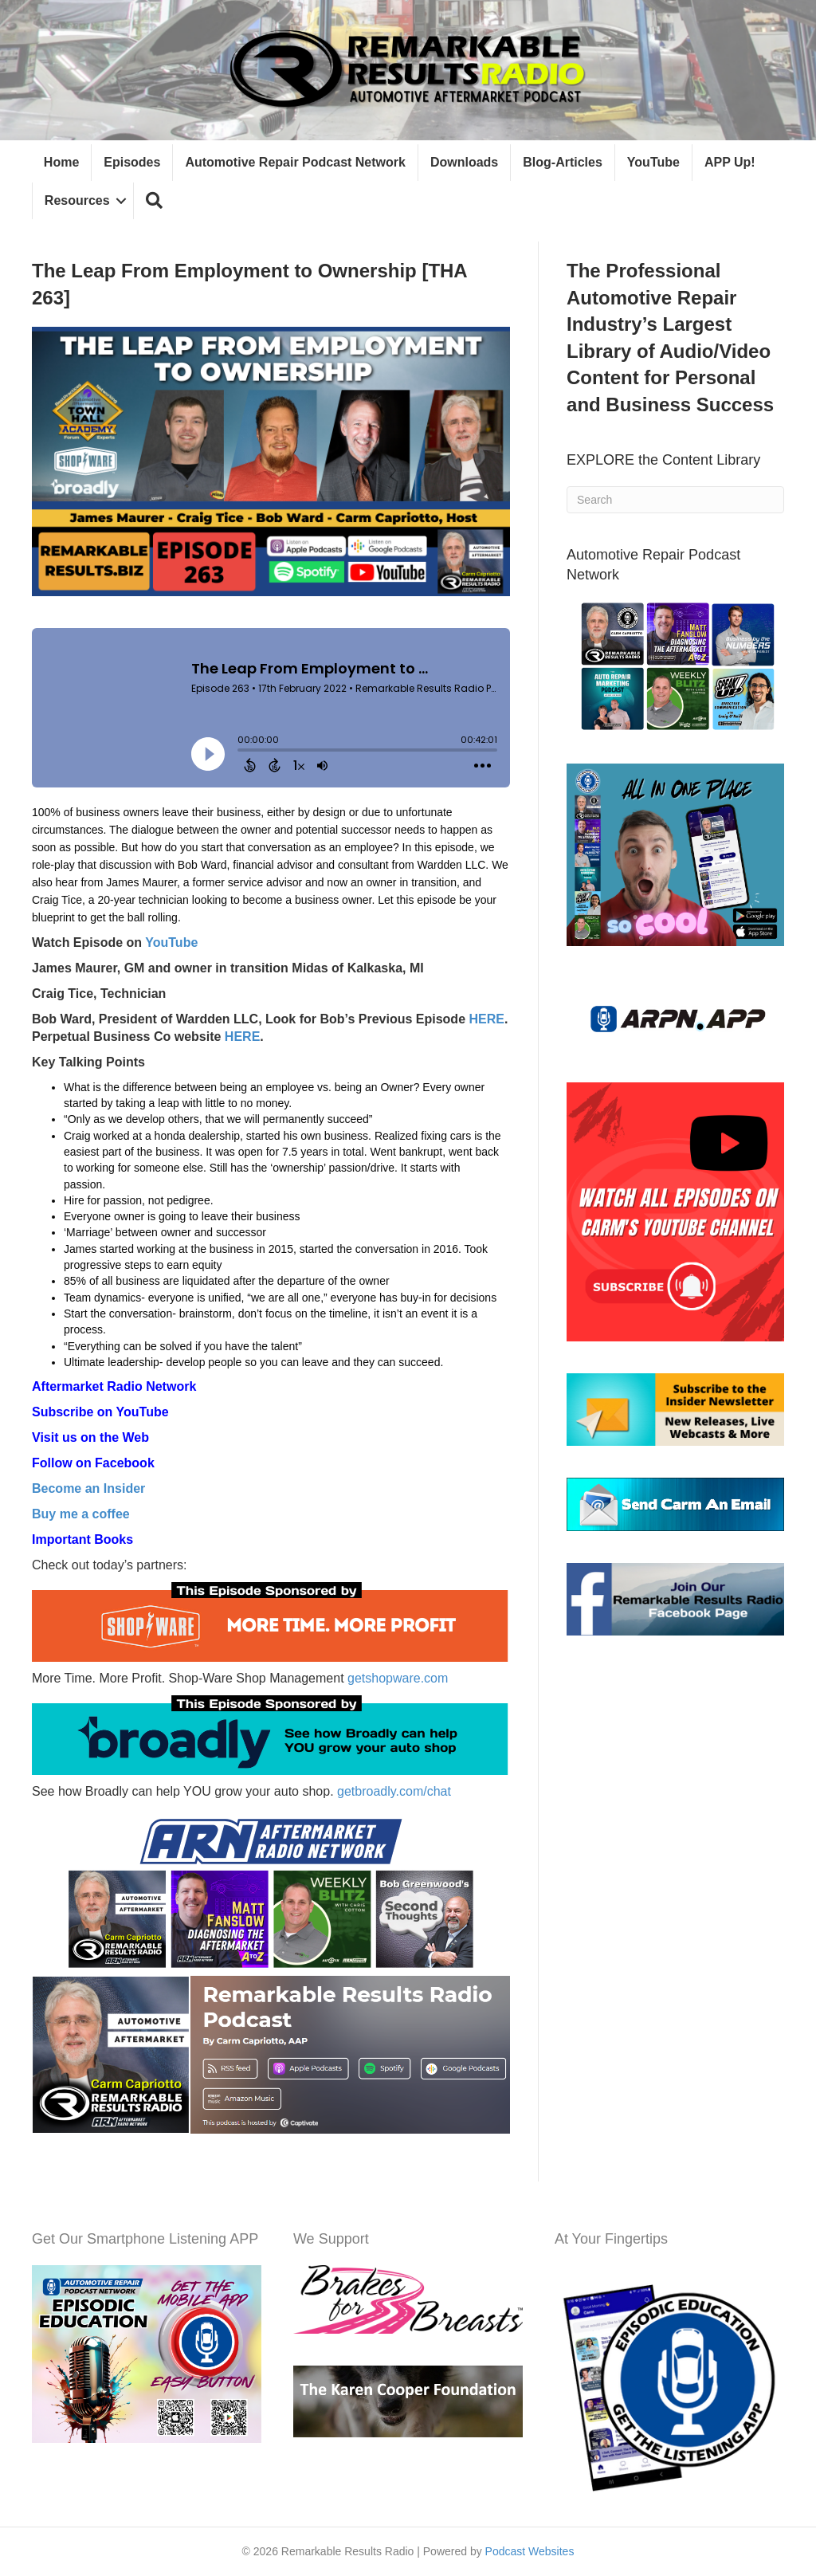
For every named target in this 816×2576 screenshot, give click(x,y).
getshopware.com (397, 1678)
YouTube (653, 162)
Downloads (464, 162)
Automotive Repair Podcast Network (296, 162)
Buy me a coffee (81, 1514)
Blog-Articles (562, 162)
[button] (154, 201)
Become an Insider (88, 1488)
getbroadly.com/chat (394, 1791)
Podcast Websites (530, 2551)
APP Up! (729, 162)
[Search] (675, 499)
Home (61, 162)
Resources (77, 200)
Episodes (132, 162)
